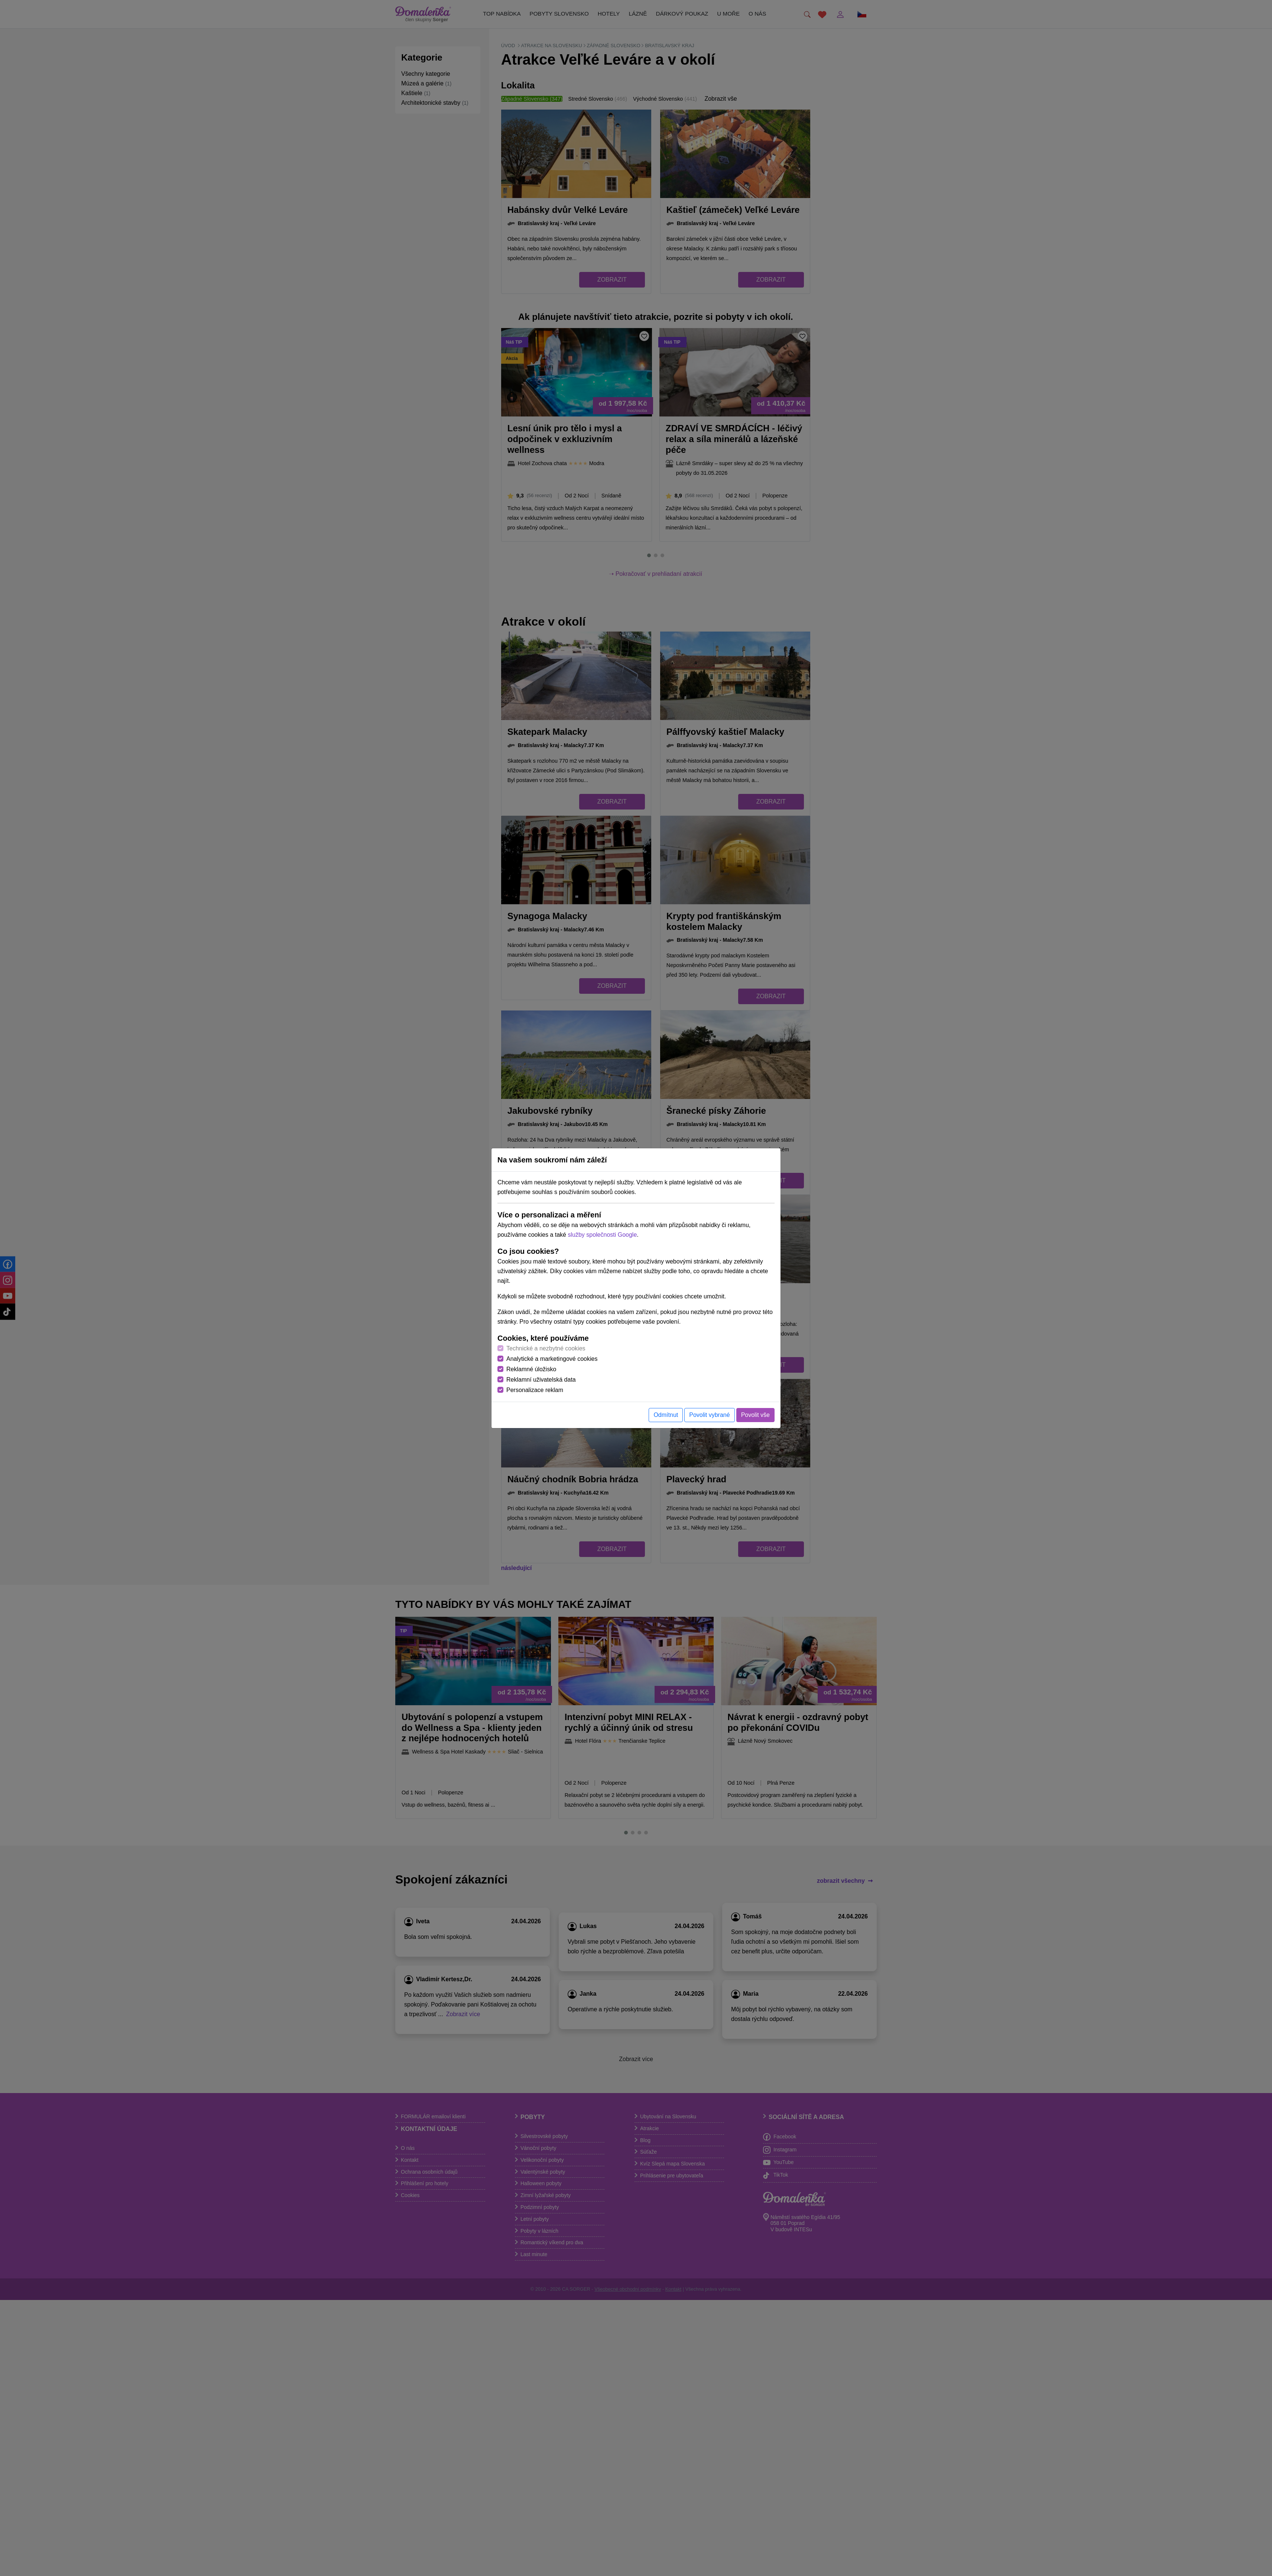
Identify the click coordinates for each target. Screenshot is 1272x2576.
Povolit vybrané (709, 1415)
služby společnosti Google (602, 1235)
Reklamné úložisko (531, 1369)
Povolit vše (755, 1415)
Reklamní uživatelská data (541, 1379)
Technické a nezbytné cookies (545, 1348)
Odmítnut (665, 1415)
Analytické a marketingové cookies (551, 1359)
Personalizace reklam (534, 1390)
